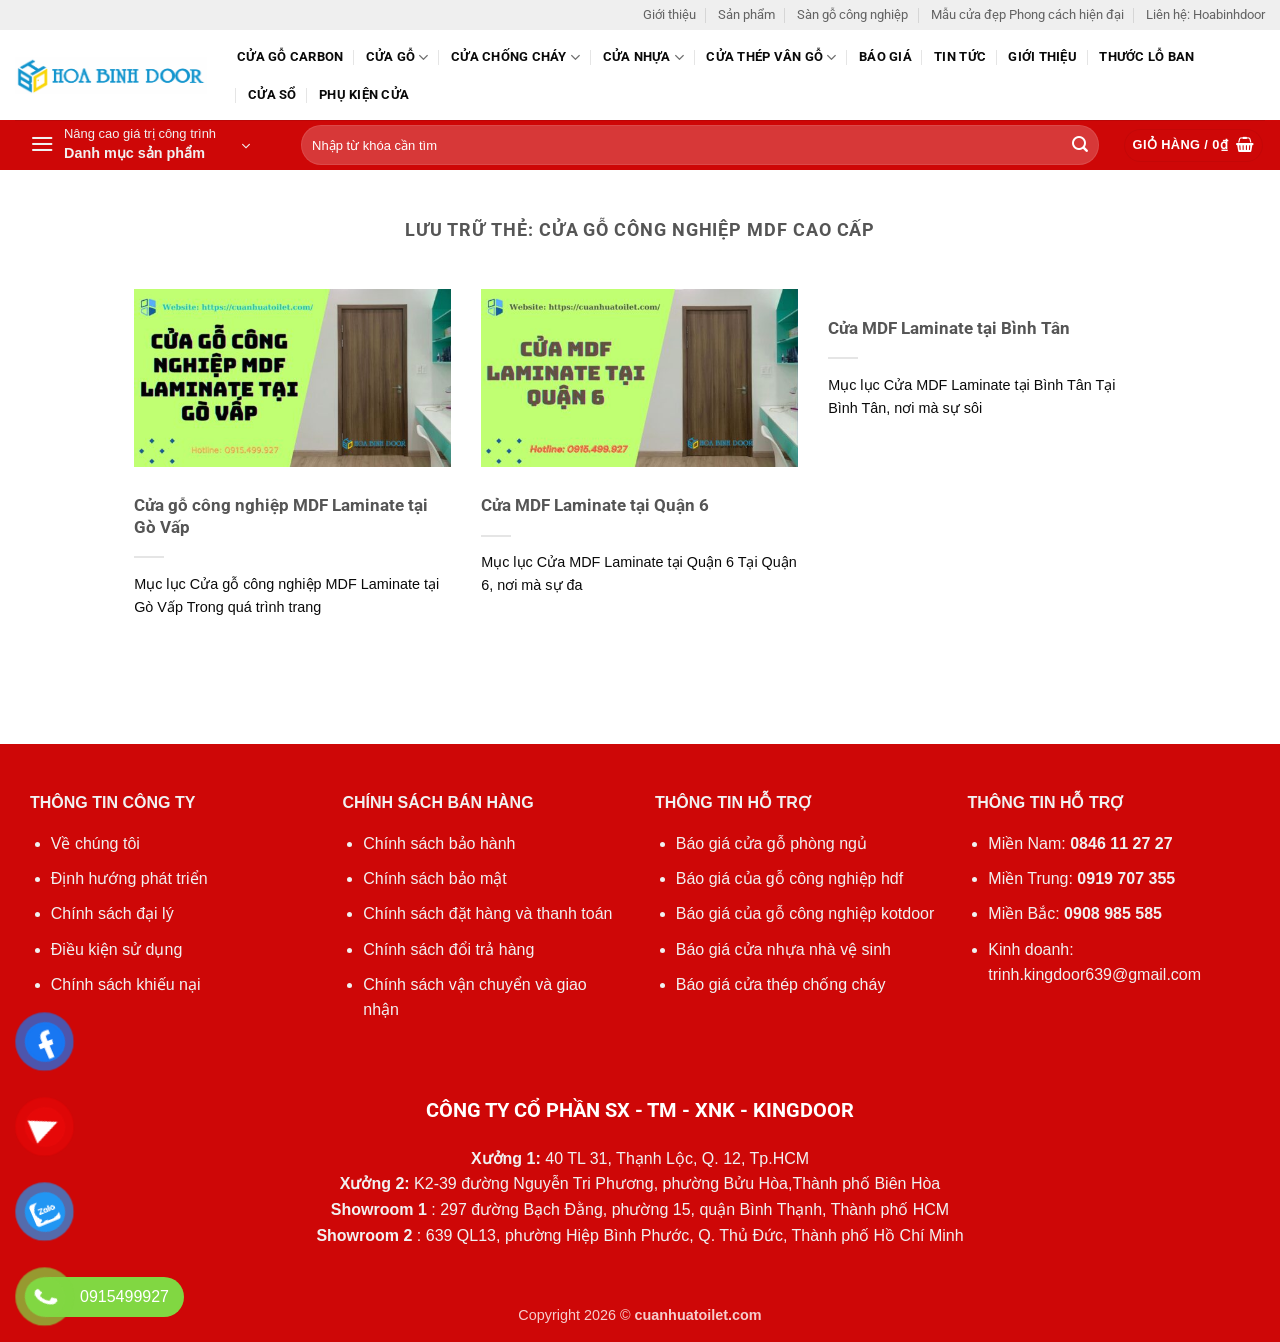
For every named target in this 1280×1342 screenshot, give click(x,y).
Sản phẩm (746, 14)
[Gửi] (1080, 146)
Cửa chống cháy (515, 57)
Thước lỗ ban (1146, 56)
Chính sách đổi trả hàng (448, 949)
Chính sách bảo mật (434, 878)
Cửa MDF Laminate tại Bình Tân (949, 328)
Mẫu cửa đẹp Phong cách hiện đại (1027, 14)
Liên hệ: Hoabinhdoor (1205, 14)
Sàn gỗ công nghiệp (852, 14)
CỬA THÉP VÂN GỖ (771, 57)
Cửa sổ (272, 94)
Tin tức (960, 56)
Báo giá (885, 56)
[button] (140, 145)
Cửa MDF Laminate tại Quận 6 (595, 505)
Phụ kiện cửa (364, 94)
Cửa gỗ (397, 57)
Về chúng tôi (95, 843)
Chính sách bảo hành (439, 843)
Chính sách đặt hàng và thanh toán (487, 913)
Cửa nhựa (644, 57)
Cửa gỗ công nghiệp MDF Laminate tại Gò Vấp (281, 516)
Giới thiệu (669, 14)
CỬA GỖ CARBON (290, 56)
